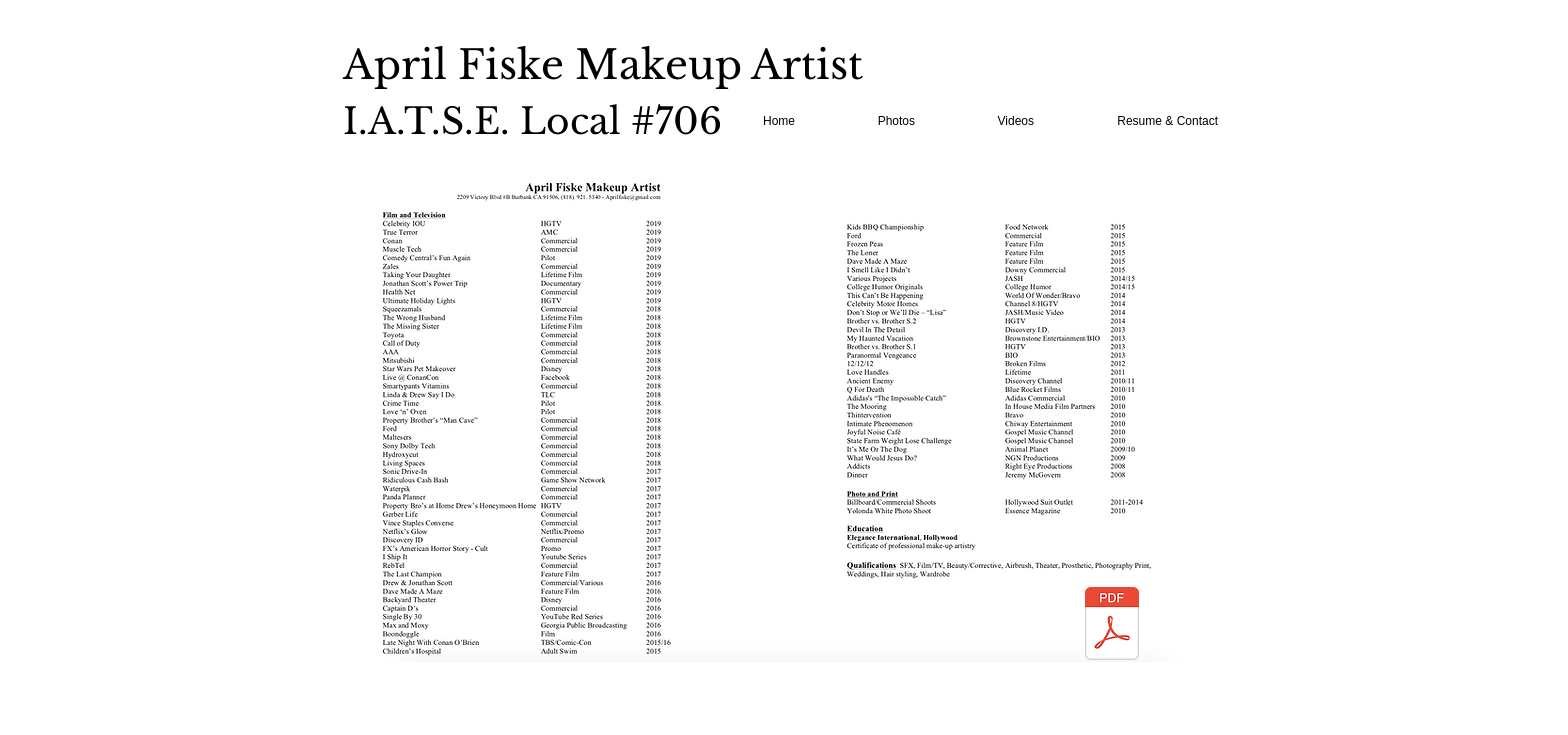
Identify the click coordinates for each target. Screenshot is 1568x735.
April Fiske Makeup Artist (603, 65)
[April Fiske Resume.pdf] (1112, 626)
